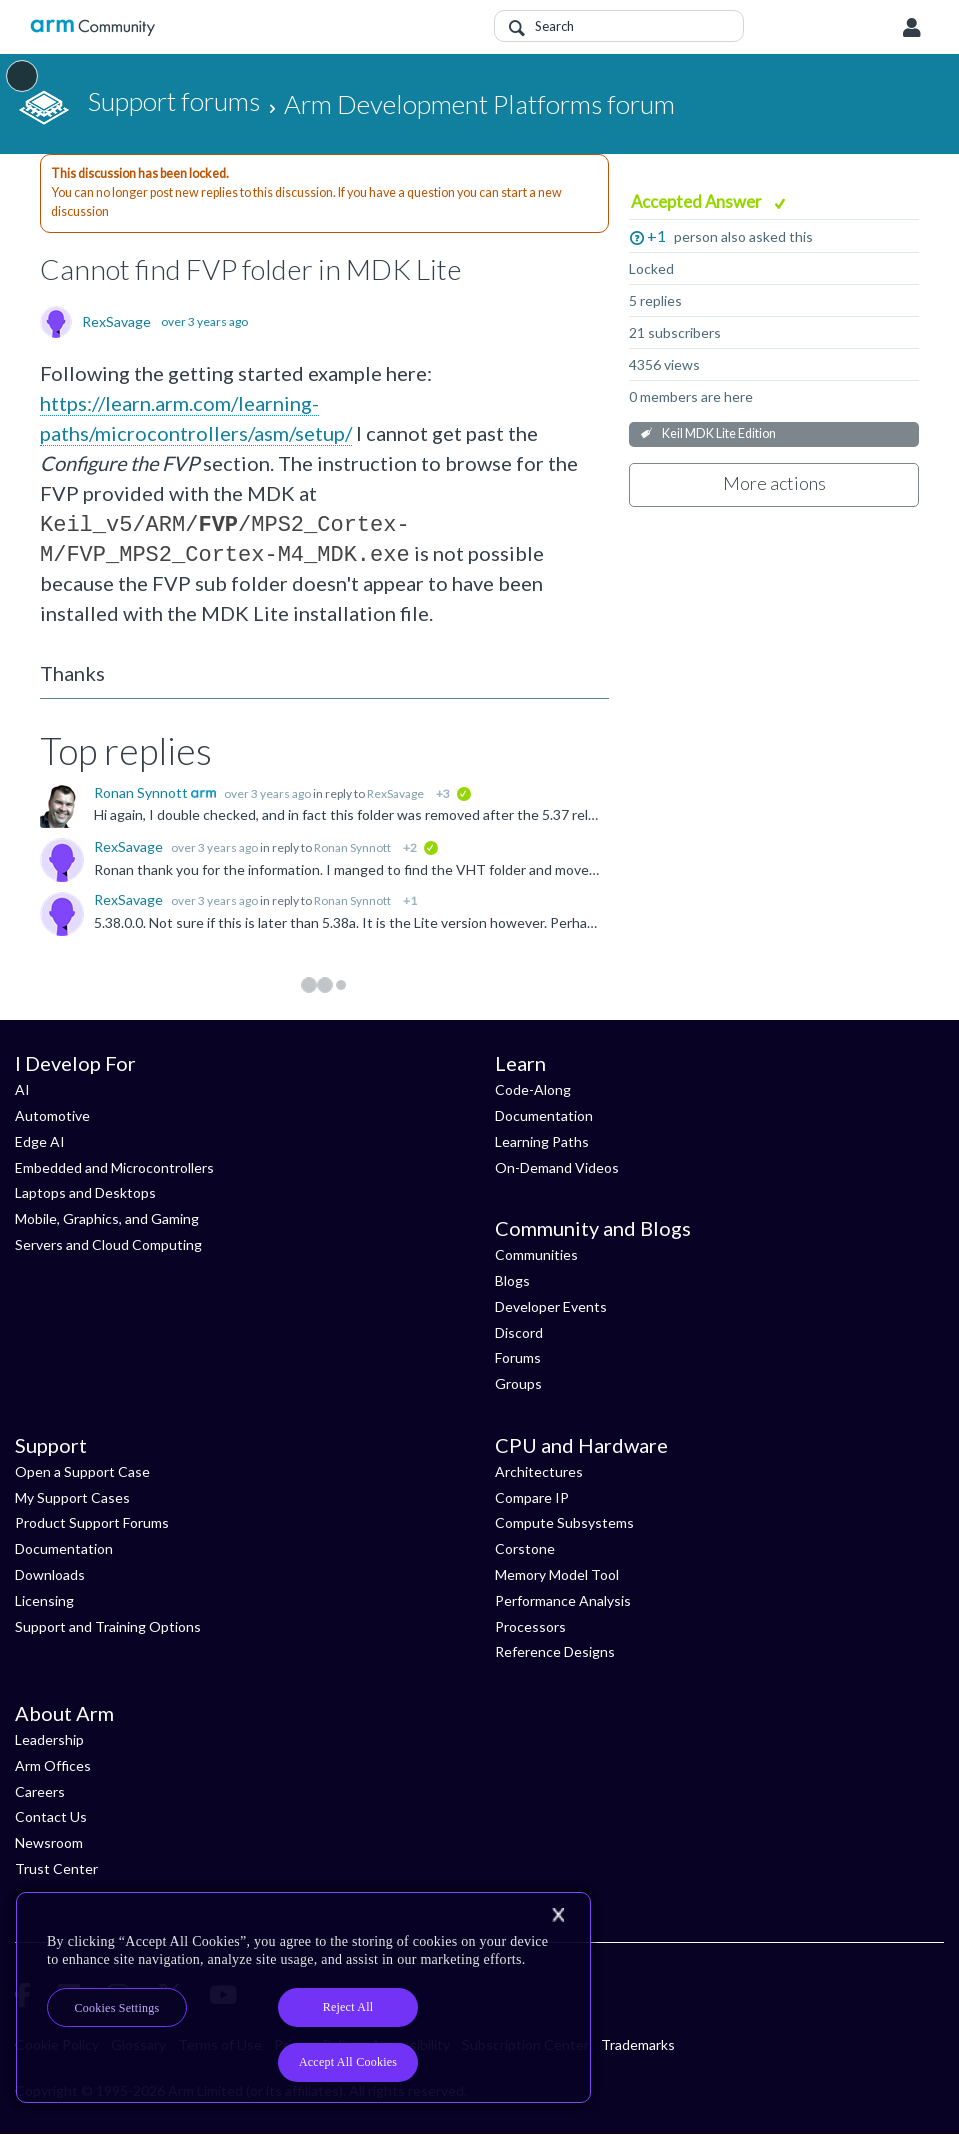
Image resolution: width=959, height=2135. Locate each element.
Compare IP (532, 1497)
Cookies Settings (117, 2008)
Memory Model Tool (557, 1574)
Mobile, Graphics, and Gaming (107, 1218)
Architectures (539, 1471)
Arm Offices (53, 1765)
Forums (518, 1357)
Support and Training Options (108, 1626)
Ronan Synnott (142, 792)
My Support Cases (72, 1497)
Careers (40, 1791)
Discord (519, 1332)
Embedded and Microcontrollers (114, 1167)
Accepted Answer (698, 201)
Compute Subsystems (564, 1522)
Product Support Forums (92, 1522)
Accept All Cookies (348, 2062)
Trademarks (638, 2044)
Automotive (52, 1115)
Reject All (348, 2007)
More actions (774, 483)
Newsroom (49, 1842)
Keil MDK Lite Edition (719, 433)
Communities (536, 1254)
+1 (656, 235)
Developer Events (551, 1306)
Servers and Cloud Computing (108, 1244)
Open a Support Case (82, 1471)
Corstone (525, 1548)
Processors (530, 1626)
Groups (518, 1383)
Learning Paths (542, 1141)
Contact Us (51, 1816)
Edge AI (40, 1141)
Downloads (50, 1574)
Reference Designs (555, 1651)
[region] (303, 1997)
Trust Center (56, 1868)
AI (22, 1089)
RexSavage (116, 322)
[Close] (558, 1915)
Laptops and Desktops (85, 1192)
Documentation (544, 1115)
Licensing (44, 1600)
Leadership (49, 1739)
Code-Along (533, 1089)
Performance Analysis (563, 1600)
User (912, 28)
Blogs (512, 1280)
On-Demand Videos (557, 1167)
